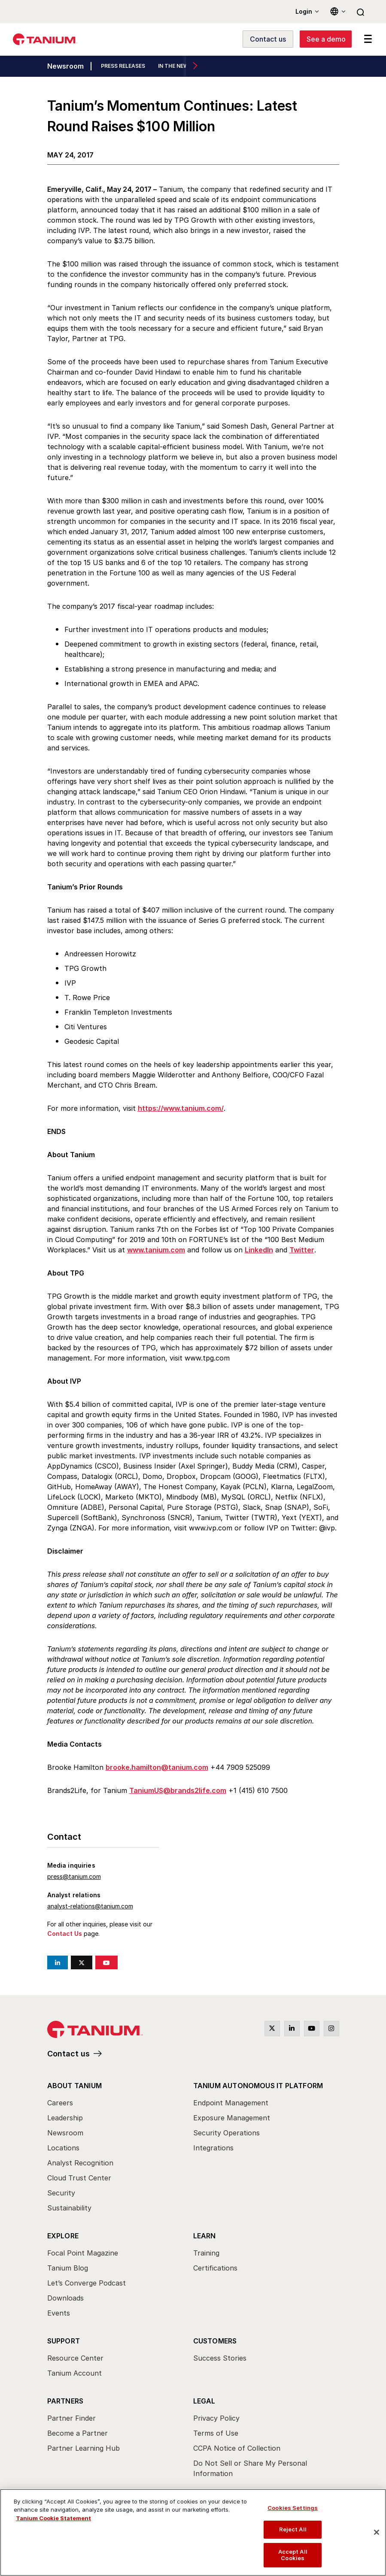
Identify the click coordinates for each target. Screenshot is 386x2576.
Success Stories (219, 2358)
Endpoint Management (230, 2102)
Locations (63, 2148)
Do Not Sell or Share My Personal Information (250, 2468)
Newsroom (65, 66)
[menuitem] (120, 2149)
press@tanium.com (74, 1876)
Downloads (65, 2298)
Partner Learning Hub (83, 2448)
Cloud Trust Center (79, 2178)
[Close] (376, 2532)
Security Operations (226, 2133)
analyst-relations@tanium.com (90, 1906)
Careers (60, 2102)
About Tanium (74, 2085)
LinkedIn (259, 1250)
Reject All (293, 2529)
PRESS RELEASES (123, 66)
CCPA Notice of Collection (236, 2448)
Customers (215, 2341)
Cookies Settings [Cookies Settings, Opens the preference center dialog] (292, 2507)
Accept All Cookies (292, 2555)
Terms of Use (215, 2433)
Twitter (301, 1250)
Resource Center (75, 2358)
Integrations (213, 2148)
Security (61, 2193)
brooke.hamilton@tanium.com (157, 1767)
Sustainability (69, 2208)
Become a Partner (77, 2433)
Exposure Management (231, 2117)
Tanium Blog (67, 2268)
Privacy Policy (216, 2418)
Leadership (65, 2117)
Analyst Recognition (80, 2163)
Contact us (68, 2053)
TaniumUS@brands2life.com (177, 1790)
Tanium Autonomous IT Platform (258, 2085)
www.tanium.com (156, 1250)
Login (303, 11)
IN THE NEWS (175, 66)
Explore (63, 2235)
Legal (204, 2401)
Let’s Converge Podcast (86, 2283)
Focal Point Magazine (82, 2253)
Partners (65, 2401)
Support (63, 2341)
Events (58, 2313)
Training (206, 2253)
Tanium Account (74, 2373)
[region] (193, 2532)
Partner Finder (71, 2418)
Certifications (215, 2268)
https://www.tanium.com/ (181, 1108)
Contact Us (64, 1933)
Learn (204, 2235)
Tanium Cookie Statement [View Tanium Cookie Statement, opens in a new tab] (53, 2518)
